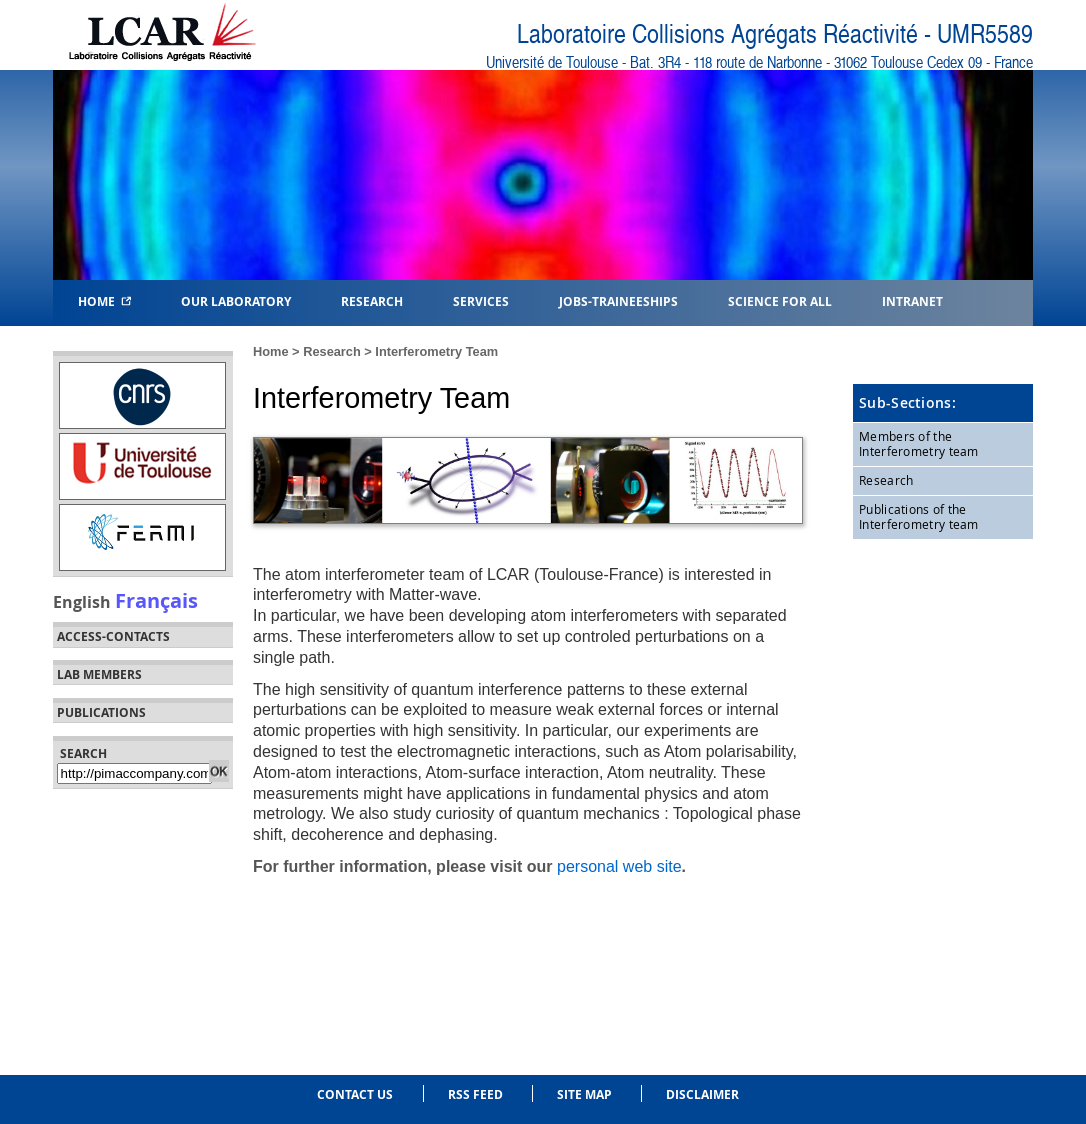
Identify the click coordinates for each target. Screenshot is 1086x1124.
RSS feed (475, 1094)
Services (481, 300)
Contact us (355, 1094)
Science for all (780, 300)
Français (156, 600)
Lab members (99, 675)
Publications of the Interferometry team (919, 517)
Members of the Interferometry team (919, 444)
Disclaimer (702, 1094)
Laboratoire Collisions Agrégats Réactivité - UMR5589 (775, 34)
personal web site (619, 866)
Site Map (584, 1094)
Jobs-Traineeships (618, 300)
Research (332, 351)
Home (104, 300)
